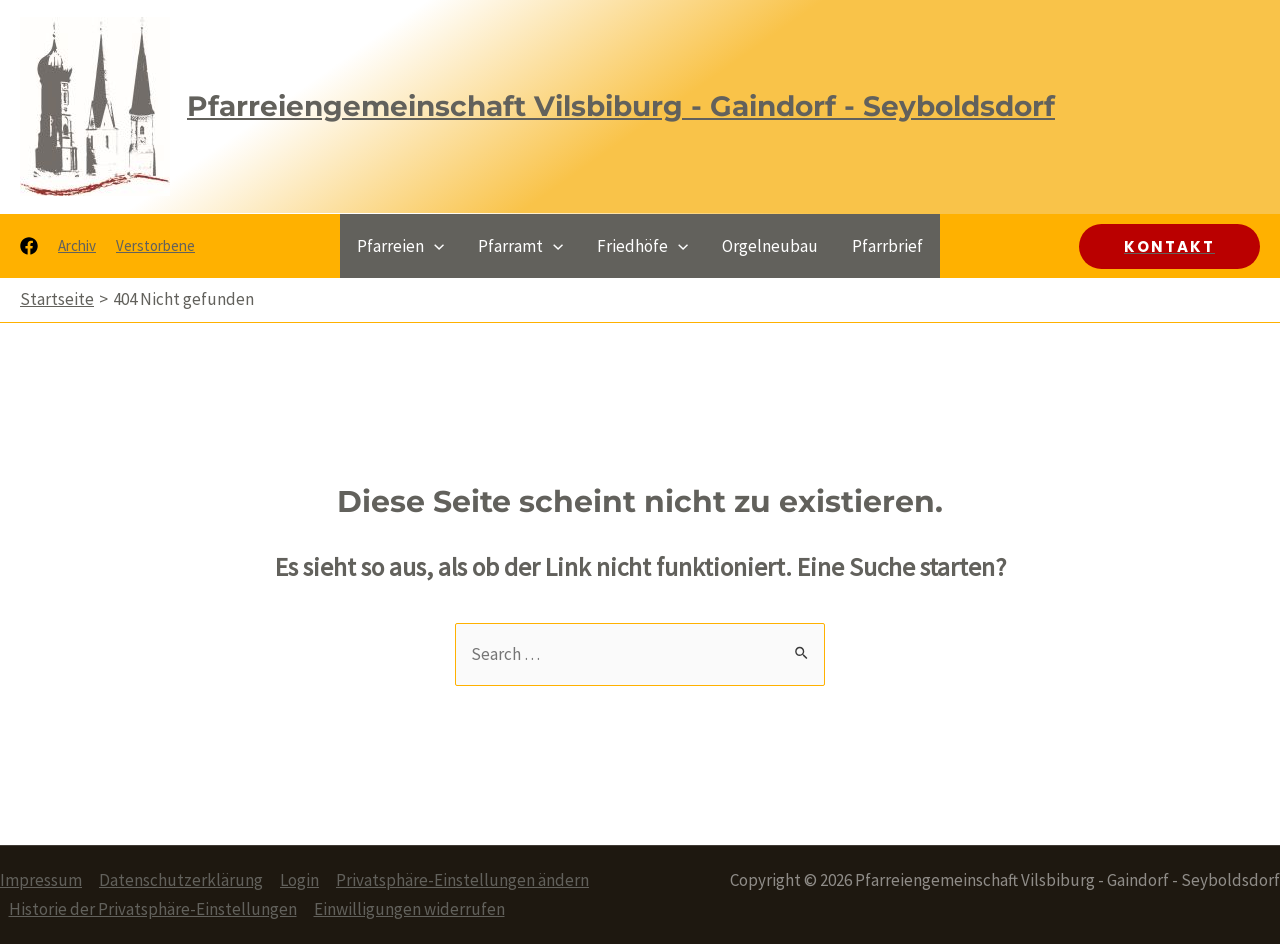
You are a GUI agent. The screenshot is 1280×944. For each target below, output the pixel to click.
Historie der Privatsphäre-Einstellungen (153, 909)
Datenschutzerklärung (181, 880)
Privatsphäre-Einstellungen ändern (462, 880)
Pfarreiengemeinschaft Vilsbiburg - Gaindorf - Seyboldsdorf (621, 106)
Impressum (41, 880)
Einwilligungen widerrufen (409, 909)
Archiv (77, 245)
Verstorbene (155, 245)
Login (299, 880)
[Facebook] (29, 246)
